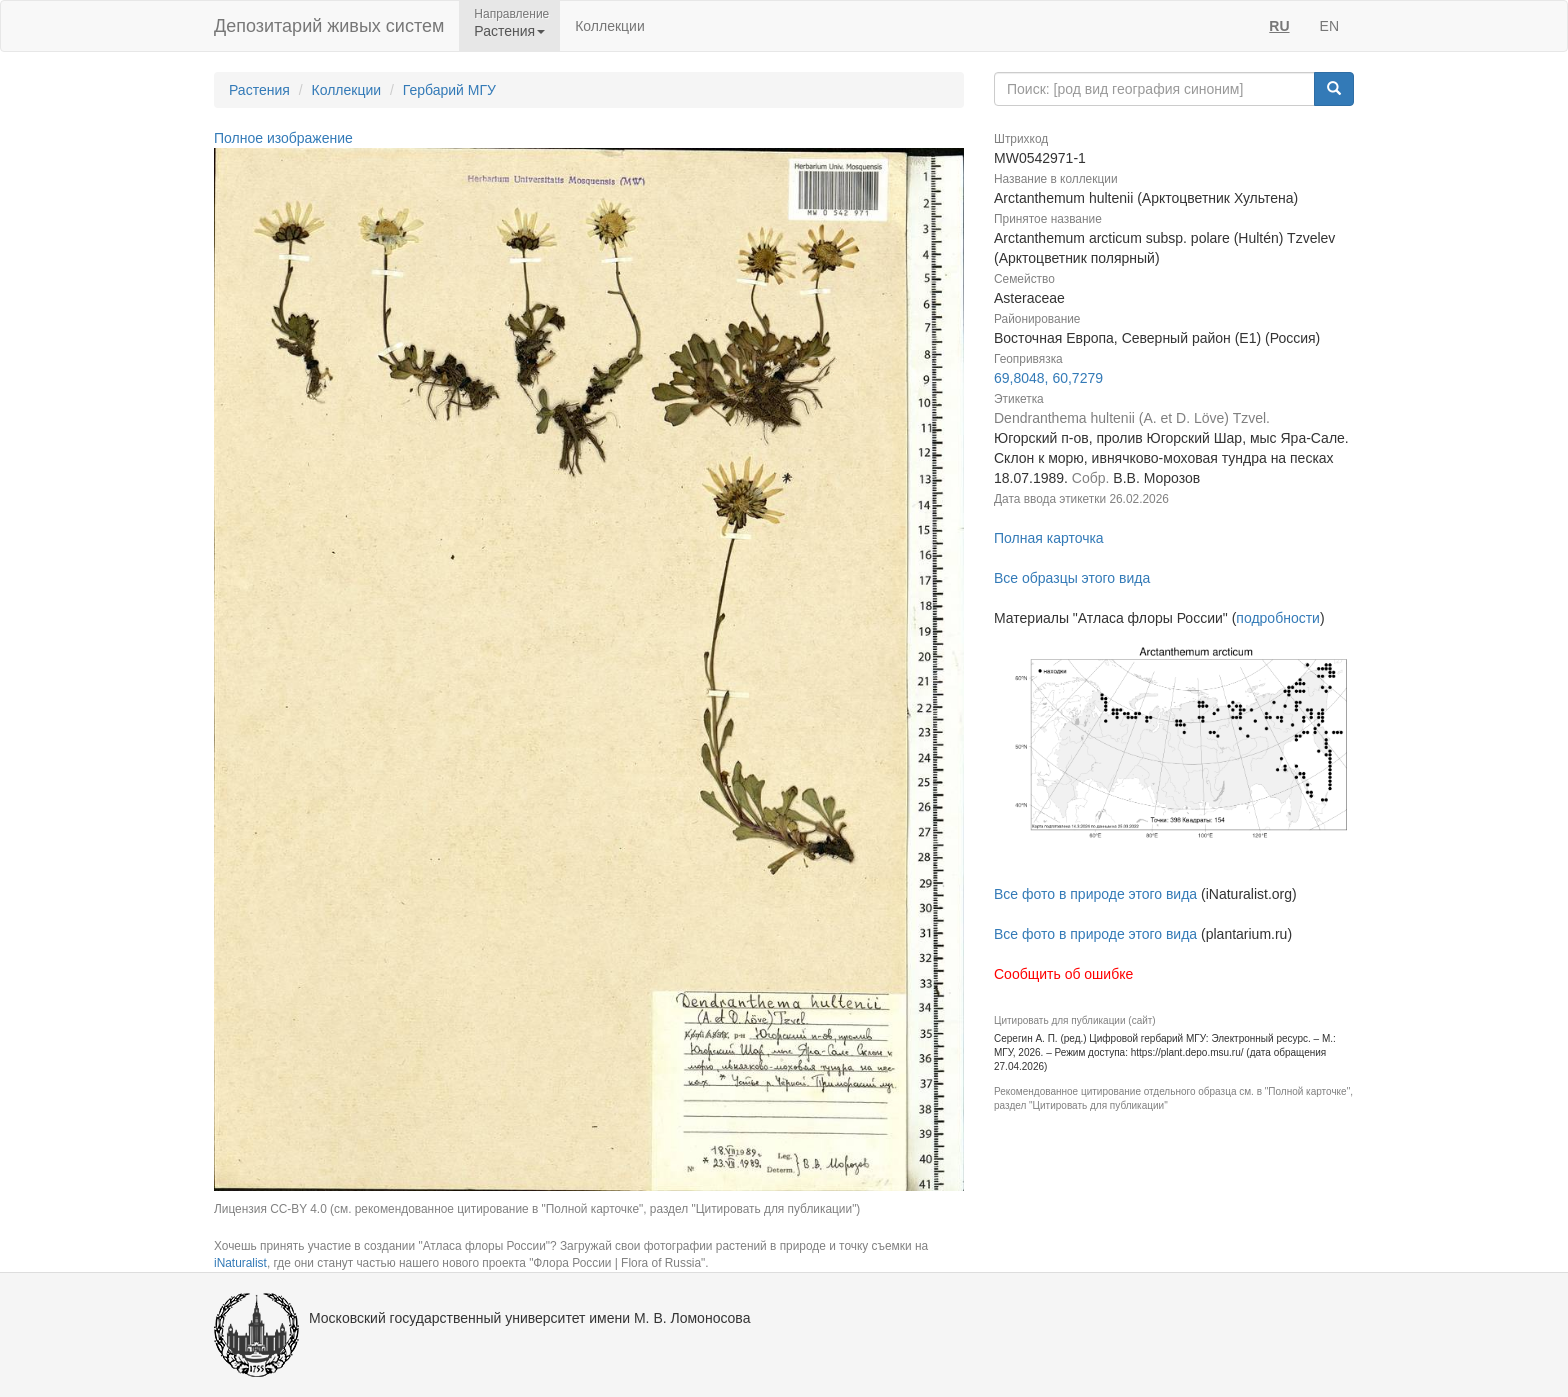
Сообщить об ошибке (1063, 974)
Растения (259, 90)
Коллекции (610, 26)
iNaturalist (240, 1263)
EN (1329, 26)
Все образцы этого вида (1072, 578)
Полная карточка (1049, 538)
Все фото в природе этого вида (1095, 894)
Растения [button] (509, 31)
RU (1279, 26)
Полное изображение (283, 138)
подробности (1278, 618)
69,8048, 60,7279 (1048, 378)
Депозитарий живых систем (329, 26)
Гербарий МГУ (449, 90)
